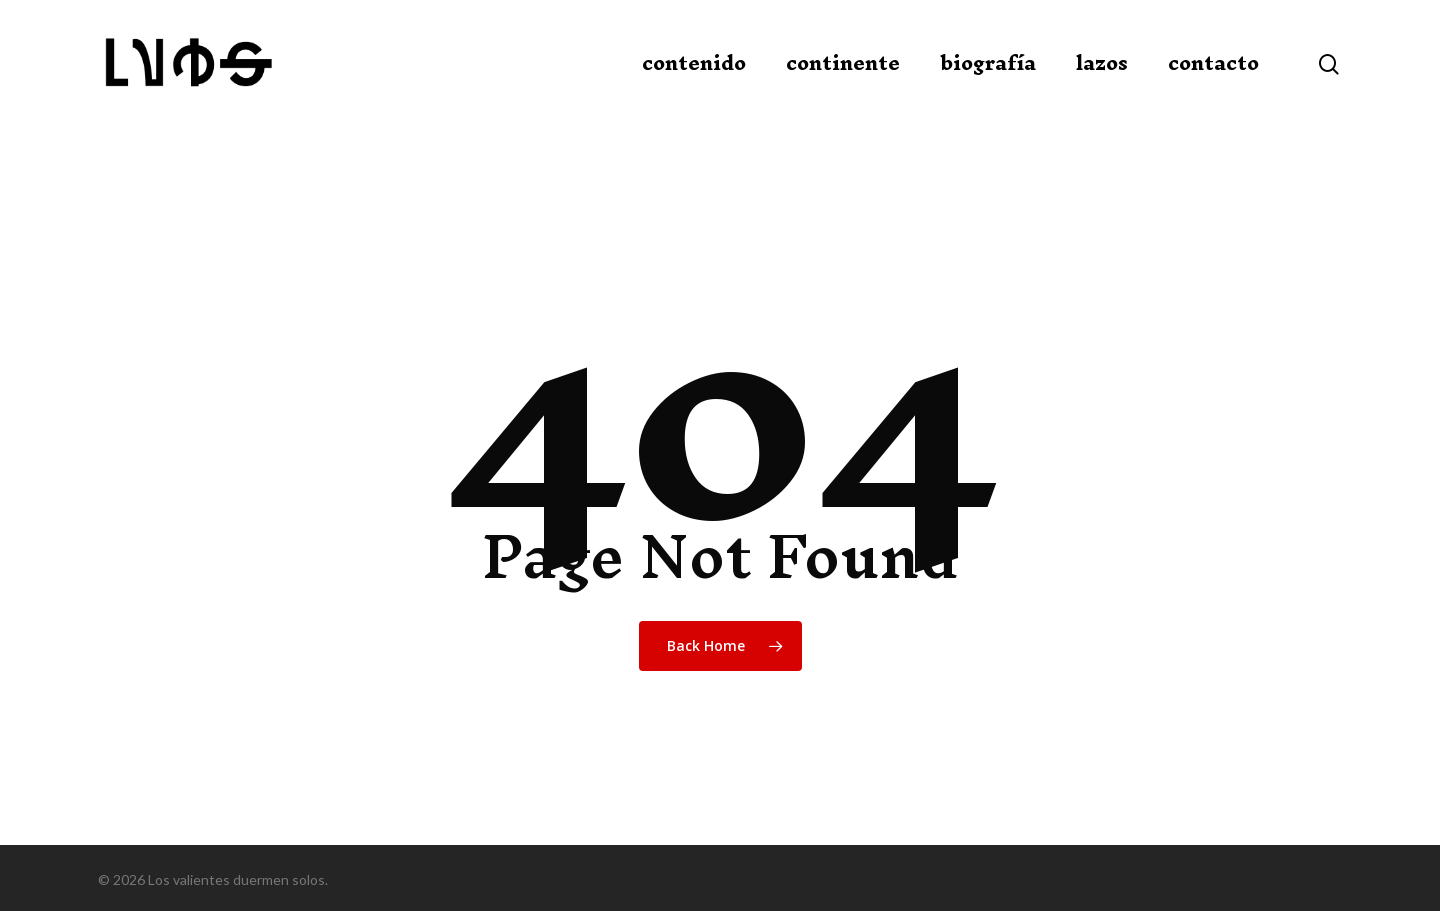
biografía (988, 63)
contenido (694, 63)
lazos (1102, 63)
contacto (1213, 63)
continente (843, 63)
